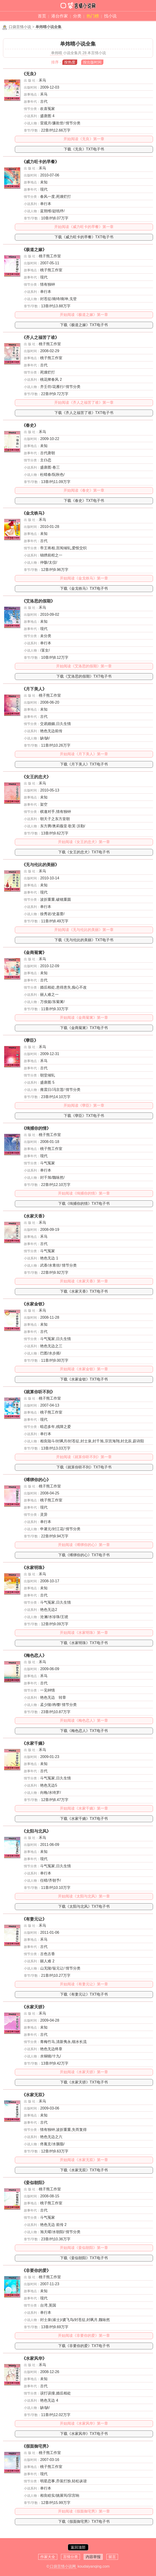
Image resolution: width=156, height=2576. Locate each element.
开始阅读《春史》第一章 (84, 490)
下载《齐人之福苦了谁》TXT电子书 (83, 413)
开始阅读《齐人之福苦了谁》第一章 (84, 402)
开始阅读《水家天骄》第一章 (84, 2072)
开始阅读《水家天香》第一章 (84, 1281)
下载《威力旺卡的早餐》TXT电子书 (83, 237)
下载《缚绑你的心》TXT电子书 (84, 1555)
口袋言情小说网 (63, 2566)
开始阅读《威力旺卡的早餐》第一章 (84, 227)
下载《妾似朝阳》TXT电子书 (84, 2258)
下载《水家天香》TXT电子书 (84, 1291)
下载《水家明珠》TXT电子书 (84, 1643)
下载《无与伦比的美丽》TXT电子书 (83, 940)
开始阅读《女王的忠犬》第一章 (84, 842)
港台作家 (59, 16)
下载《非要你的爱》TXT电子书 (84, 2346)
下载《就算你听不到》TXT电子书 (83, 1467)
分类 (77, 16)
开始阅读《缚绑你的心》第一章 (84, 1545)
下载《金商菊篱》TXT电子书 (84, 1028)
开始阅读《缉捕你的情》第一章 (84, 1193)
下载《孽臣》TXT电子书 (84, 1116)
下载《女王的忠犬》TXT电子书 (84, 852)
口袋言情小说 (20, 27)
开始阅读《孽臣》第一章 (84, 1105)
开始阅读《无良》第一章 (84, 139)
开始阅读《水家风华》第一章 (84, 2423)
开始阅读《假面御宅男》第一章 (84, 2511)
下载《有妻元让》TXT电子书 (84, 1994)
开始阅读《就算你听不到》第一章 (84, 1457)
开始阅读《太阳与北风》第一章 (84, 1896)
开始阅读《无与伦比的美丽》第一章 (84, 930)
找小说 (110, 16)
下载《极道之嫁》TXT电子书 (84, 325)
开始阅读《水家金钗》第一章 (84, 1369)
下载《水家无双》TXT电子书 (84, 2170)
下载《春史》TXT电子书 (84, 501)
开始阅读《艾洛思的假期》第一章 (84, 666)
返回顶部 (78, 2547)
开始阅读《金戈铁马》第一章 (84, 578)
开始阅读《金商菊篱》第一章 (84, 1018)
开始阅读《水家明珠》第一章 (84, 1633)
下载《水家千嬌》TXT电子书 (84, 1819)
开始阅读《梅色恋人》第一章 (84, 1720)
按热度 (69, 62)
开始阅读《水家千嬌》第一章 (84, 1808)
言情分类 (70, 2557)
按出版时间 (92, 62)
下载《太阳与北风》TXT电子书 (84, 1906)
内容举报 (93, 2557)
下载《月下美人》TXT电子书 (84, 764)
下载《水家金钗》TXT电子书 (84, 1379)
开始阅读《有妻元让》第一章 (84, 1984)
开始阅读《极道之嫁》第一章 (84, 315)
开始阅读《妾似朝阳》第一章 (84, 2248)
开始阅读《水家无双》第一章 (84, 2160)
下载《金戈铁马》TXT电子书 (84, 588)
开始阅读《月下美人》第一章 (84, 754)
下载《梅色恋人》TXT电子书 (84, 1731)
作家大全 (47, 2557)
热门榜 (92, 16)
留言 (112, 2557)
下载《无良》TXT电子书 (84, 149)
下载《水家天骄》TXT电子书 (84, 2082)
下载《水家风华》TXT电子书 (84, 2434)
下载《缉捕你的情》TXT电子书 (84, 1203)
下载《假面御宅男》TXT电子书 (84, 2521)
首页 (42, 16)
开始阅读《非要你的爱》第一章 (84, 2336)
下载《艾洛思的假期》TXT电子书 (83, 676)
